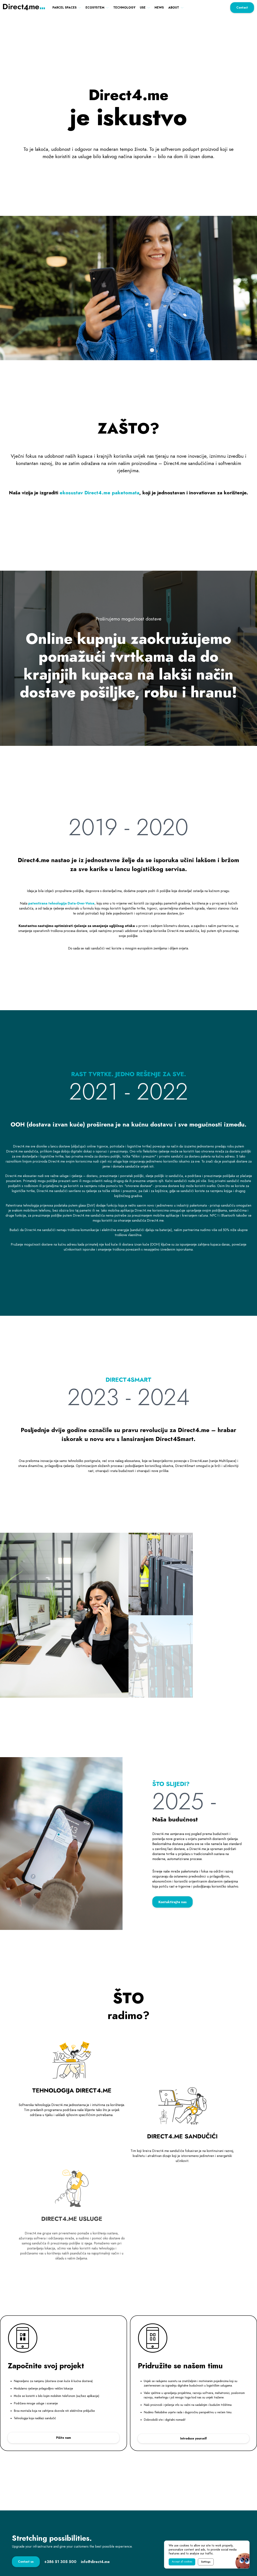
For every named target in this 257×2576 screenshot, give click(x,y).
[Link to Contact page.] (26, 2561)
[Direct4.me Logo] (24, 7)
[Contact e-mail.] (95, 2561)
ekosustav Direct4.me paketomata (99, 492)
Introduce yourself (193, 2438)
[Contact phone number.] (60, 2561)
